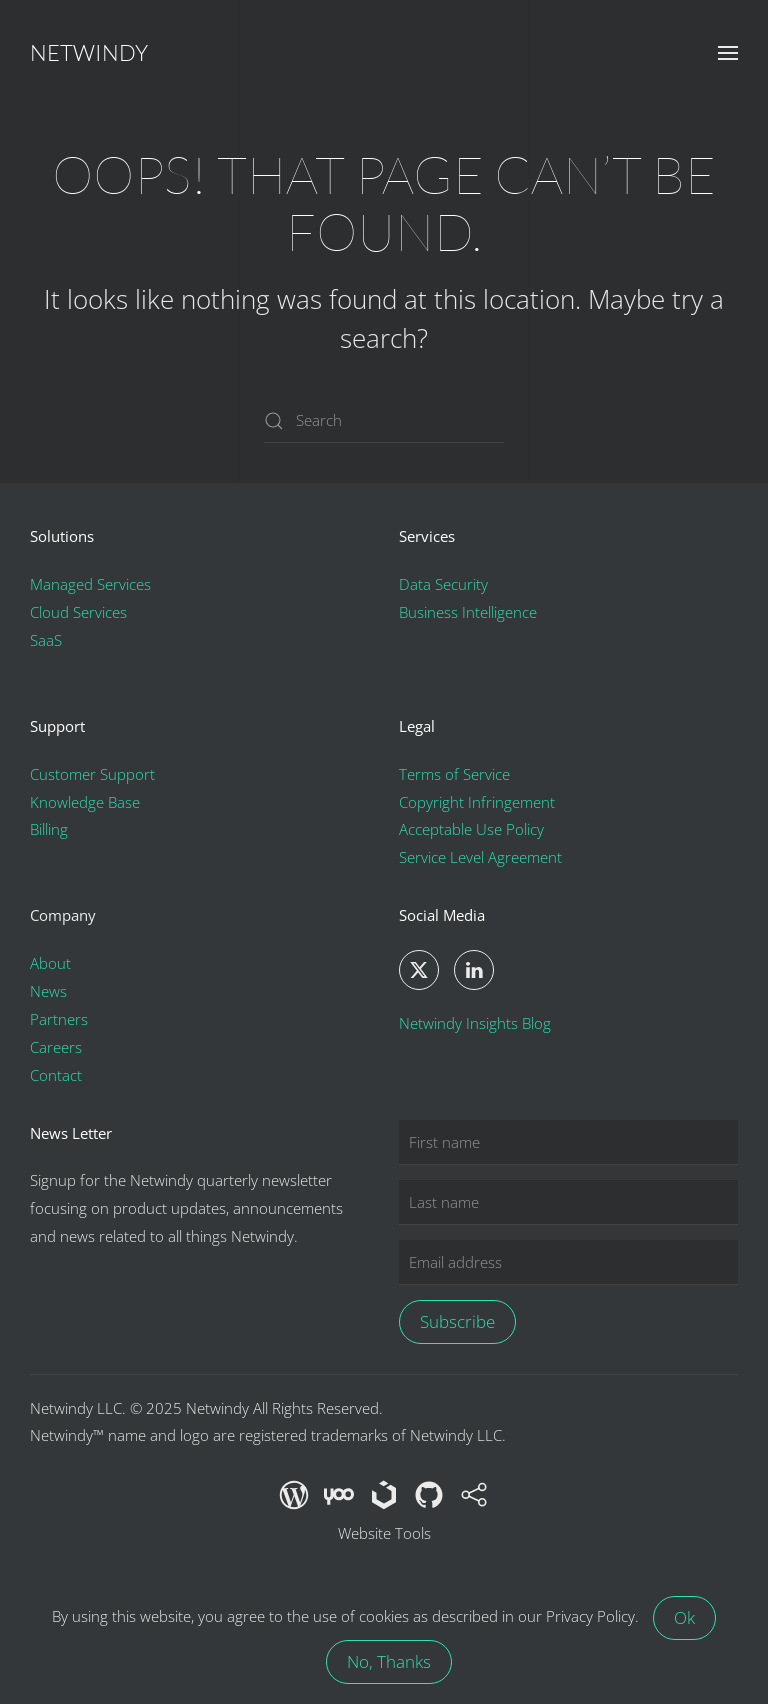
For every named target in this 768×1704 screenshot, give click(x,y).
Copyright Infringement (477, 802)
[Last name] (568, 1202)
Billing (49, 829)
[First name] (568, 1142)
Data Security (443, 584)
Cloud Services (78, 612)
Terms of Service (454, 774)
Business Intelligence (468, 612)
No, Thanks (389, 1661)
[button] (728, 53)
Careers (56, 1047)
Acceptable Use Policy (471, 829)
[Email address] (568, 1262)
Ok (684, 1617)
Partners (59, 1019)
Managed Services (90, 584)
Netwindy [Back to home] (89, 52)
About (50, 963)
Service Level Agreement (480, 857)
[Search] (384, 420)
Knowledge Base (85, 802)
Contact (56, 1075)
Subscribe (457, 1321)
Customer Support (92, 774)
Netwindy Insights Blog (475, 1023)
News (48, 991)
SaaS (46, 640)
